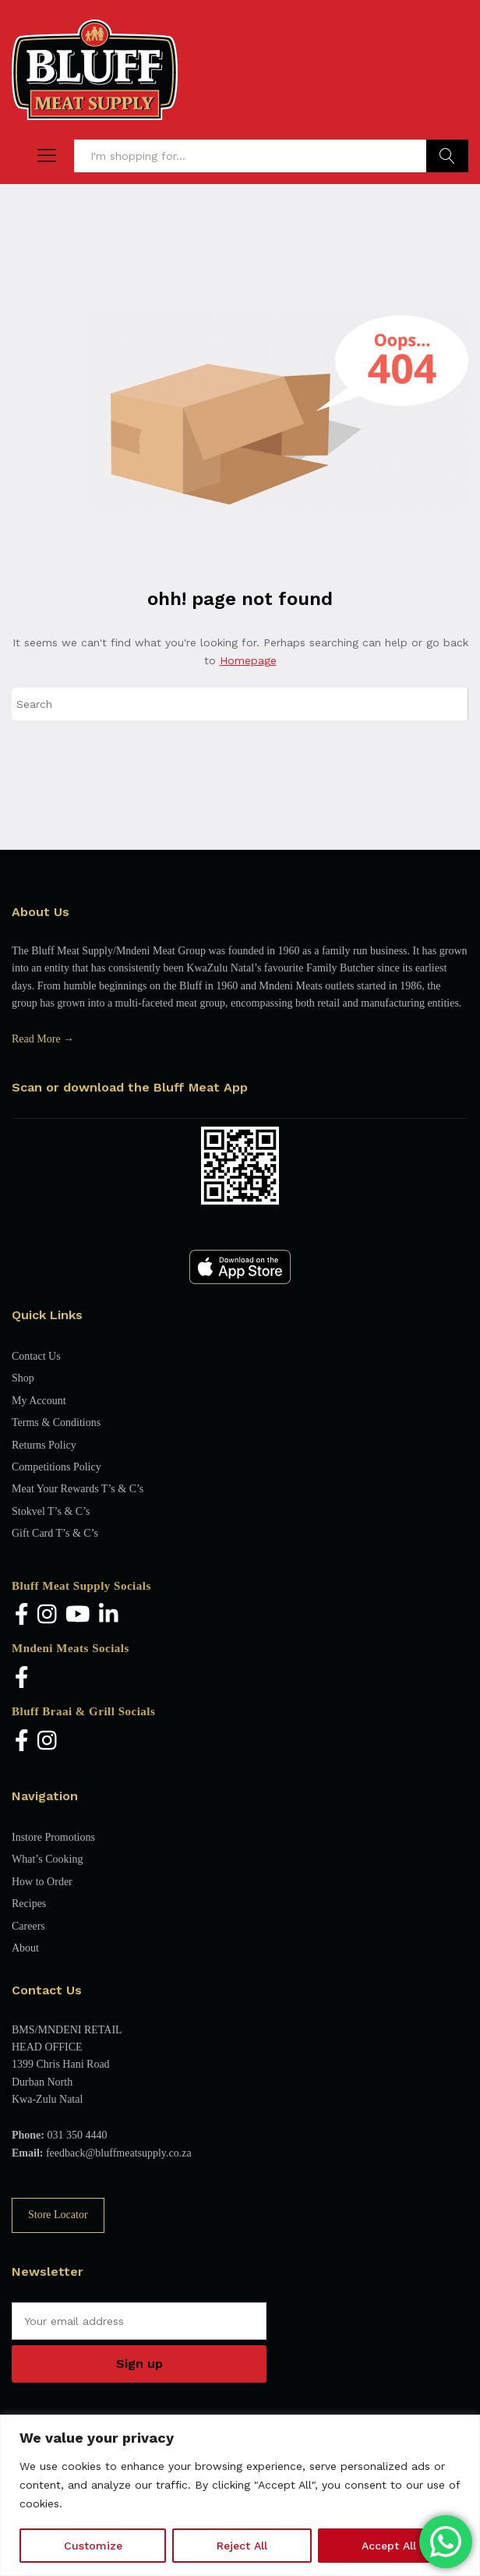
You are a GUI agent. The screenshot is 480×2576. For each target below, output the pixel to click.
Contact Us (36, 1356)
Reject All (242, 2545)
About (25, 1948)
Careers (28, 1926)
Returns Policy (44, 1445)
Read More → (43, 1039)
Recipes (29, 1903)
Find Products (447, 156)
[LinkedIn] (108, 1615)
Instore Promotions (53, 1837)
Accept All (389, 2545)
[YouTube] (77, 1615)
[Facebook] (22, 1615)
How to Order (42, 1882)
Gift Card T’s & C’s (55, 1533)
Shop (23, 1378)
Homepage (248, 660)
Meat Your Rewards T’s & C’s (77, 1489)
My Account (39, 1401)
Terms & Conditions (56, 1422)
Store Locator (58, 2214)
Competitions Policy (56, 1467)
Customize (93, 2545)
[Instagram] (47, 1615)
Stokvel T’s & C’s (51, 1511)
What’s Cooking (47, 1859)
